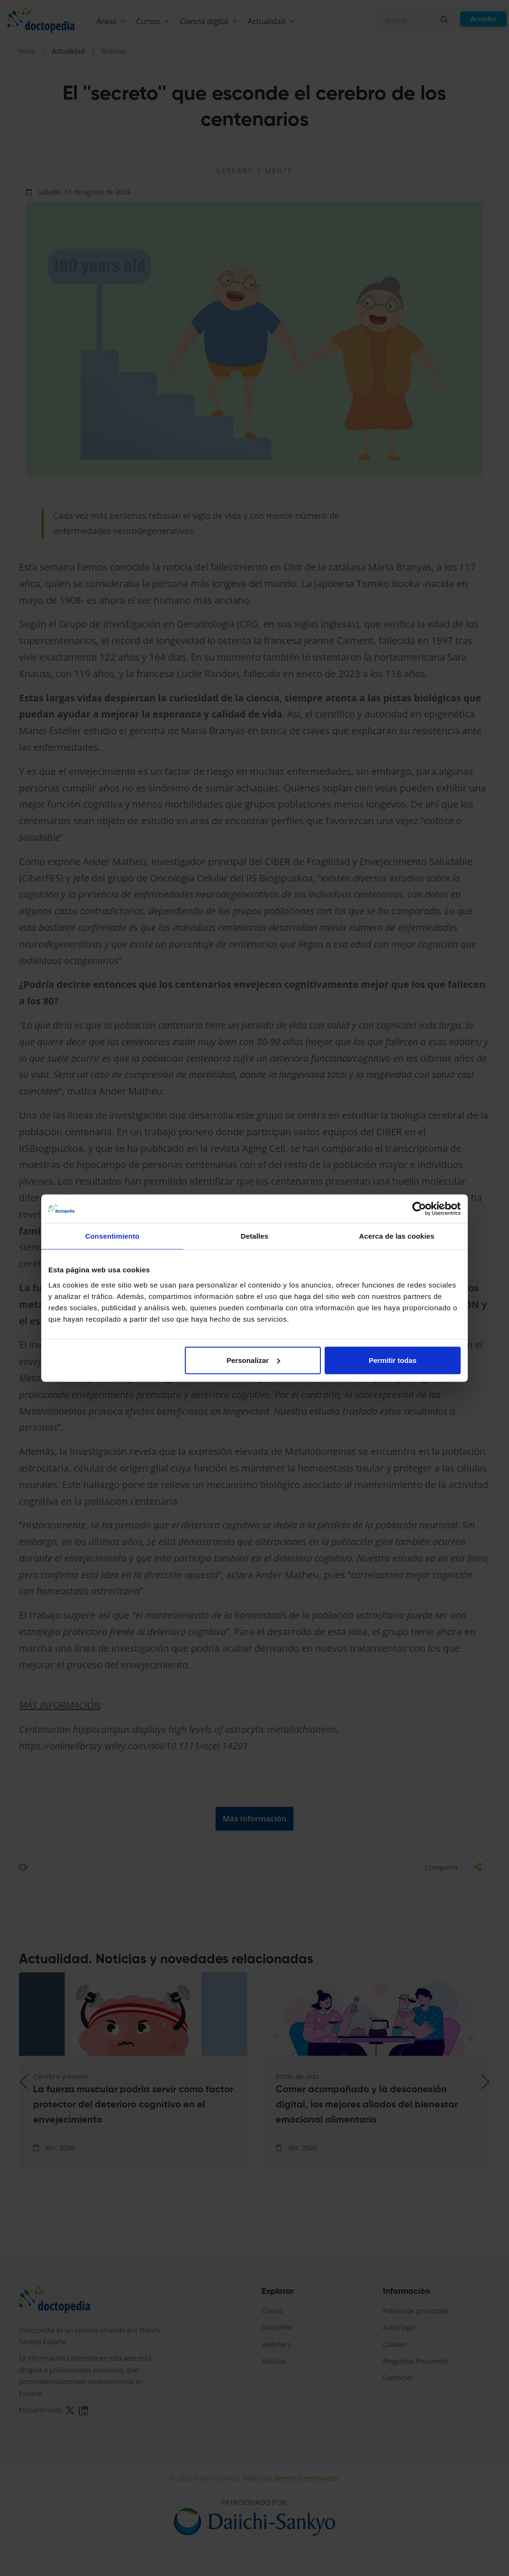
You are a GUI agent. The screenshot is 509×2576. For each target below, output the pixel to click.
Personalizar (253, 1360)
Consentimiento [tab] (112, 1236)
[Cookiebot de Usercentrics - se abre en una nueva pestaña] (419, 1209)
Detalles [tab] (254, 1236)
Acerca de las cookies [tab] (397, 1236)
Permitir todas (393, 1360)
